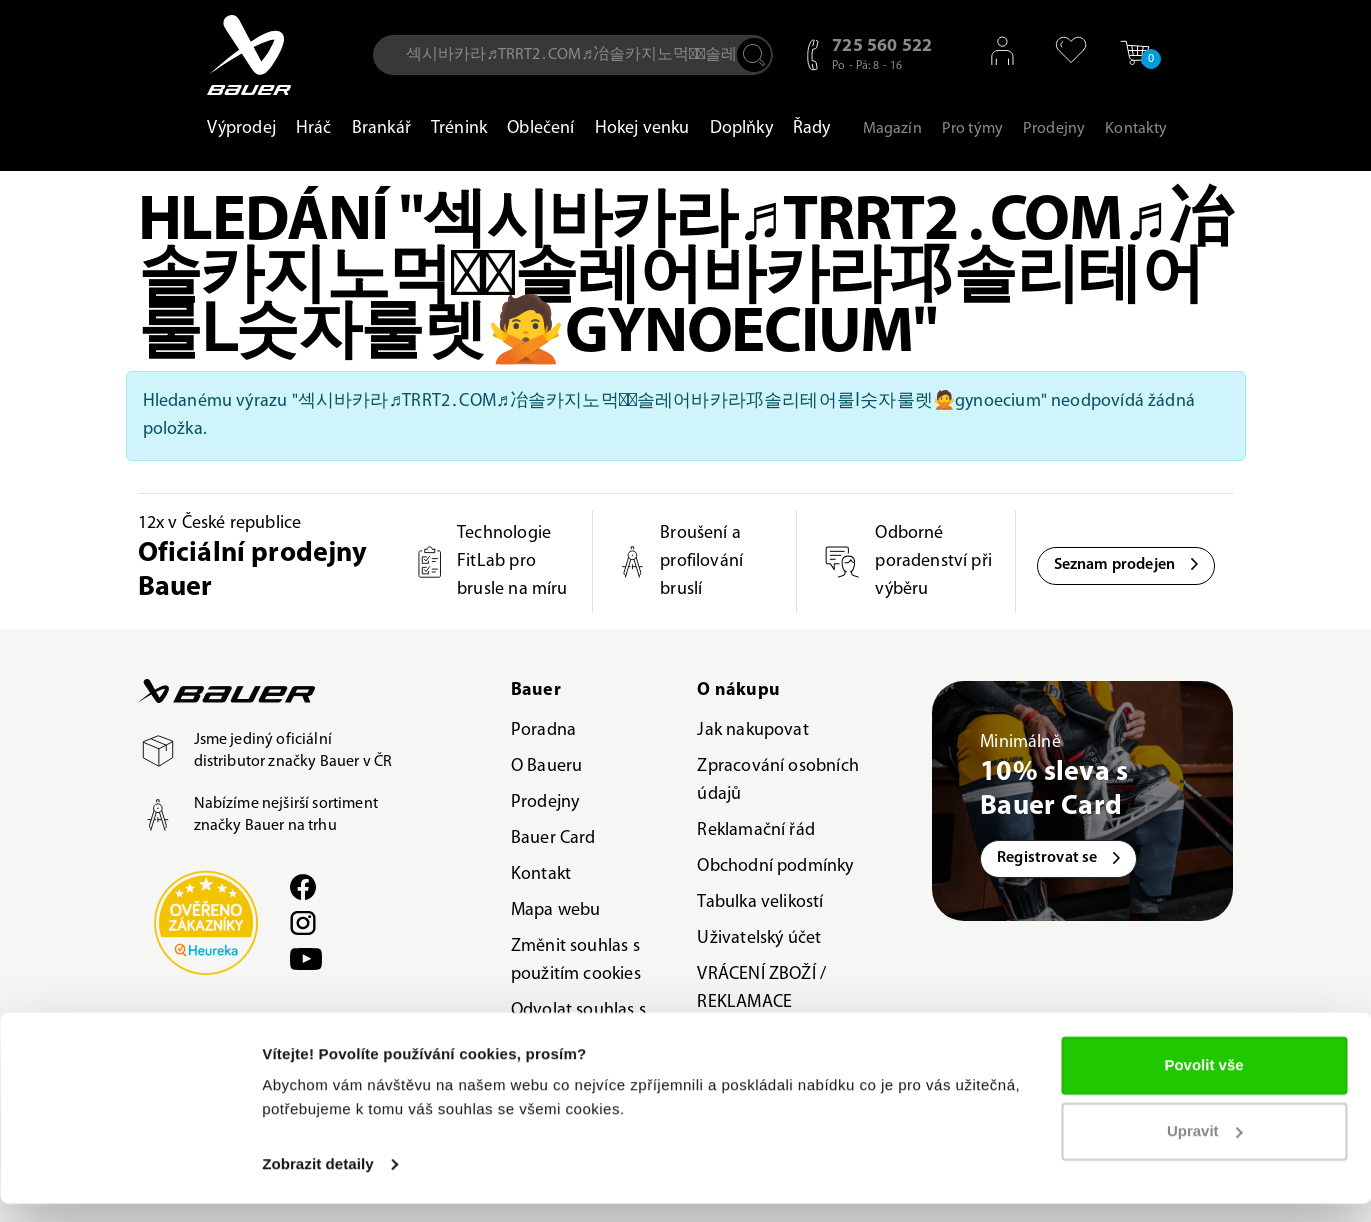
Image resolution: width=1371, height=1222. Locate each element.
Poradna (543, 730)
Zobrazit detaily (318, 1182)
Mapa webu (556, 910)
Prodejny (545, 802)
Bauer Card (553, 838)
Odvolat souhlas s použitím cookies (578, 1024)
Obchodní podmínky (775, 866)
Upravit (1205, 1148)
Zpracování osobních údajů (777, 780)
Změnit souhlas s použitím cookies (576, 960)
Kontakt (541, 874)
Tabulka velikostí (760, 902)
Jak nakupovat (752, 730)
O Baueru (546, 766)
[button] (1063, 50)
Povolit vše (1203, 1083)
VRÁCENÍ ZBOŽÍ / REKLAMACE (761, 988)
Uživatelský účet (759, 938)
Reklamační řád (756, 830)
